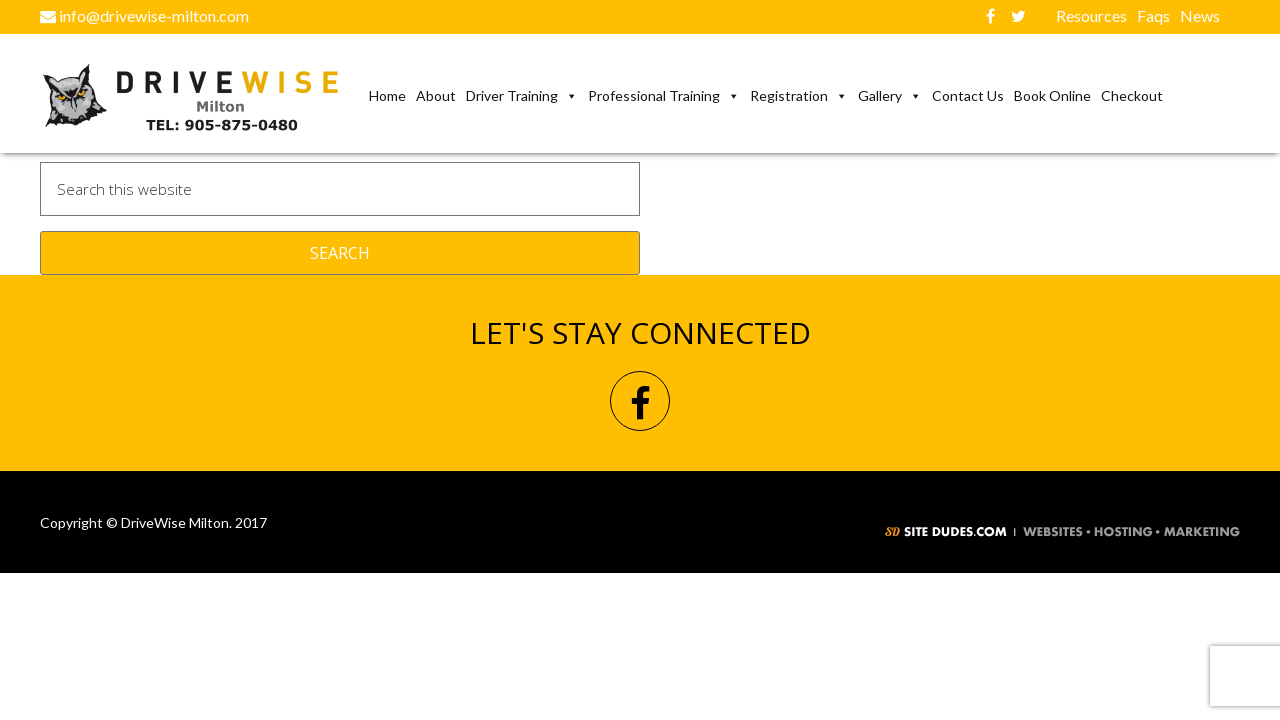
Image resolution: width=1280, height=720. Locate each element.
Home (387, 95)
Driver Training (522, 96)
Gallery (890, 96)
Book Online (1052, 95)
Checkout (1132, 95)
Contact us (968, 95)
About (436, 95)
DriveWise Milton (202, 98)
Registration (799, 96)
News (1200, 15)
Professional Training (664, 96)
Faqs (1153, 15)
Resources (1091, 15)
